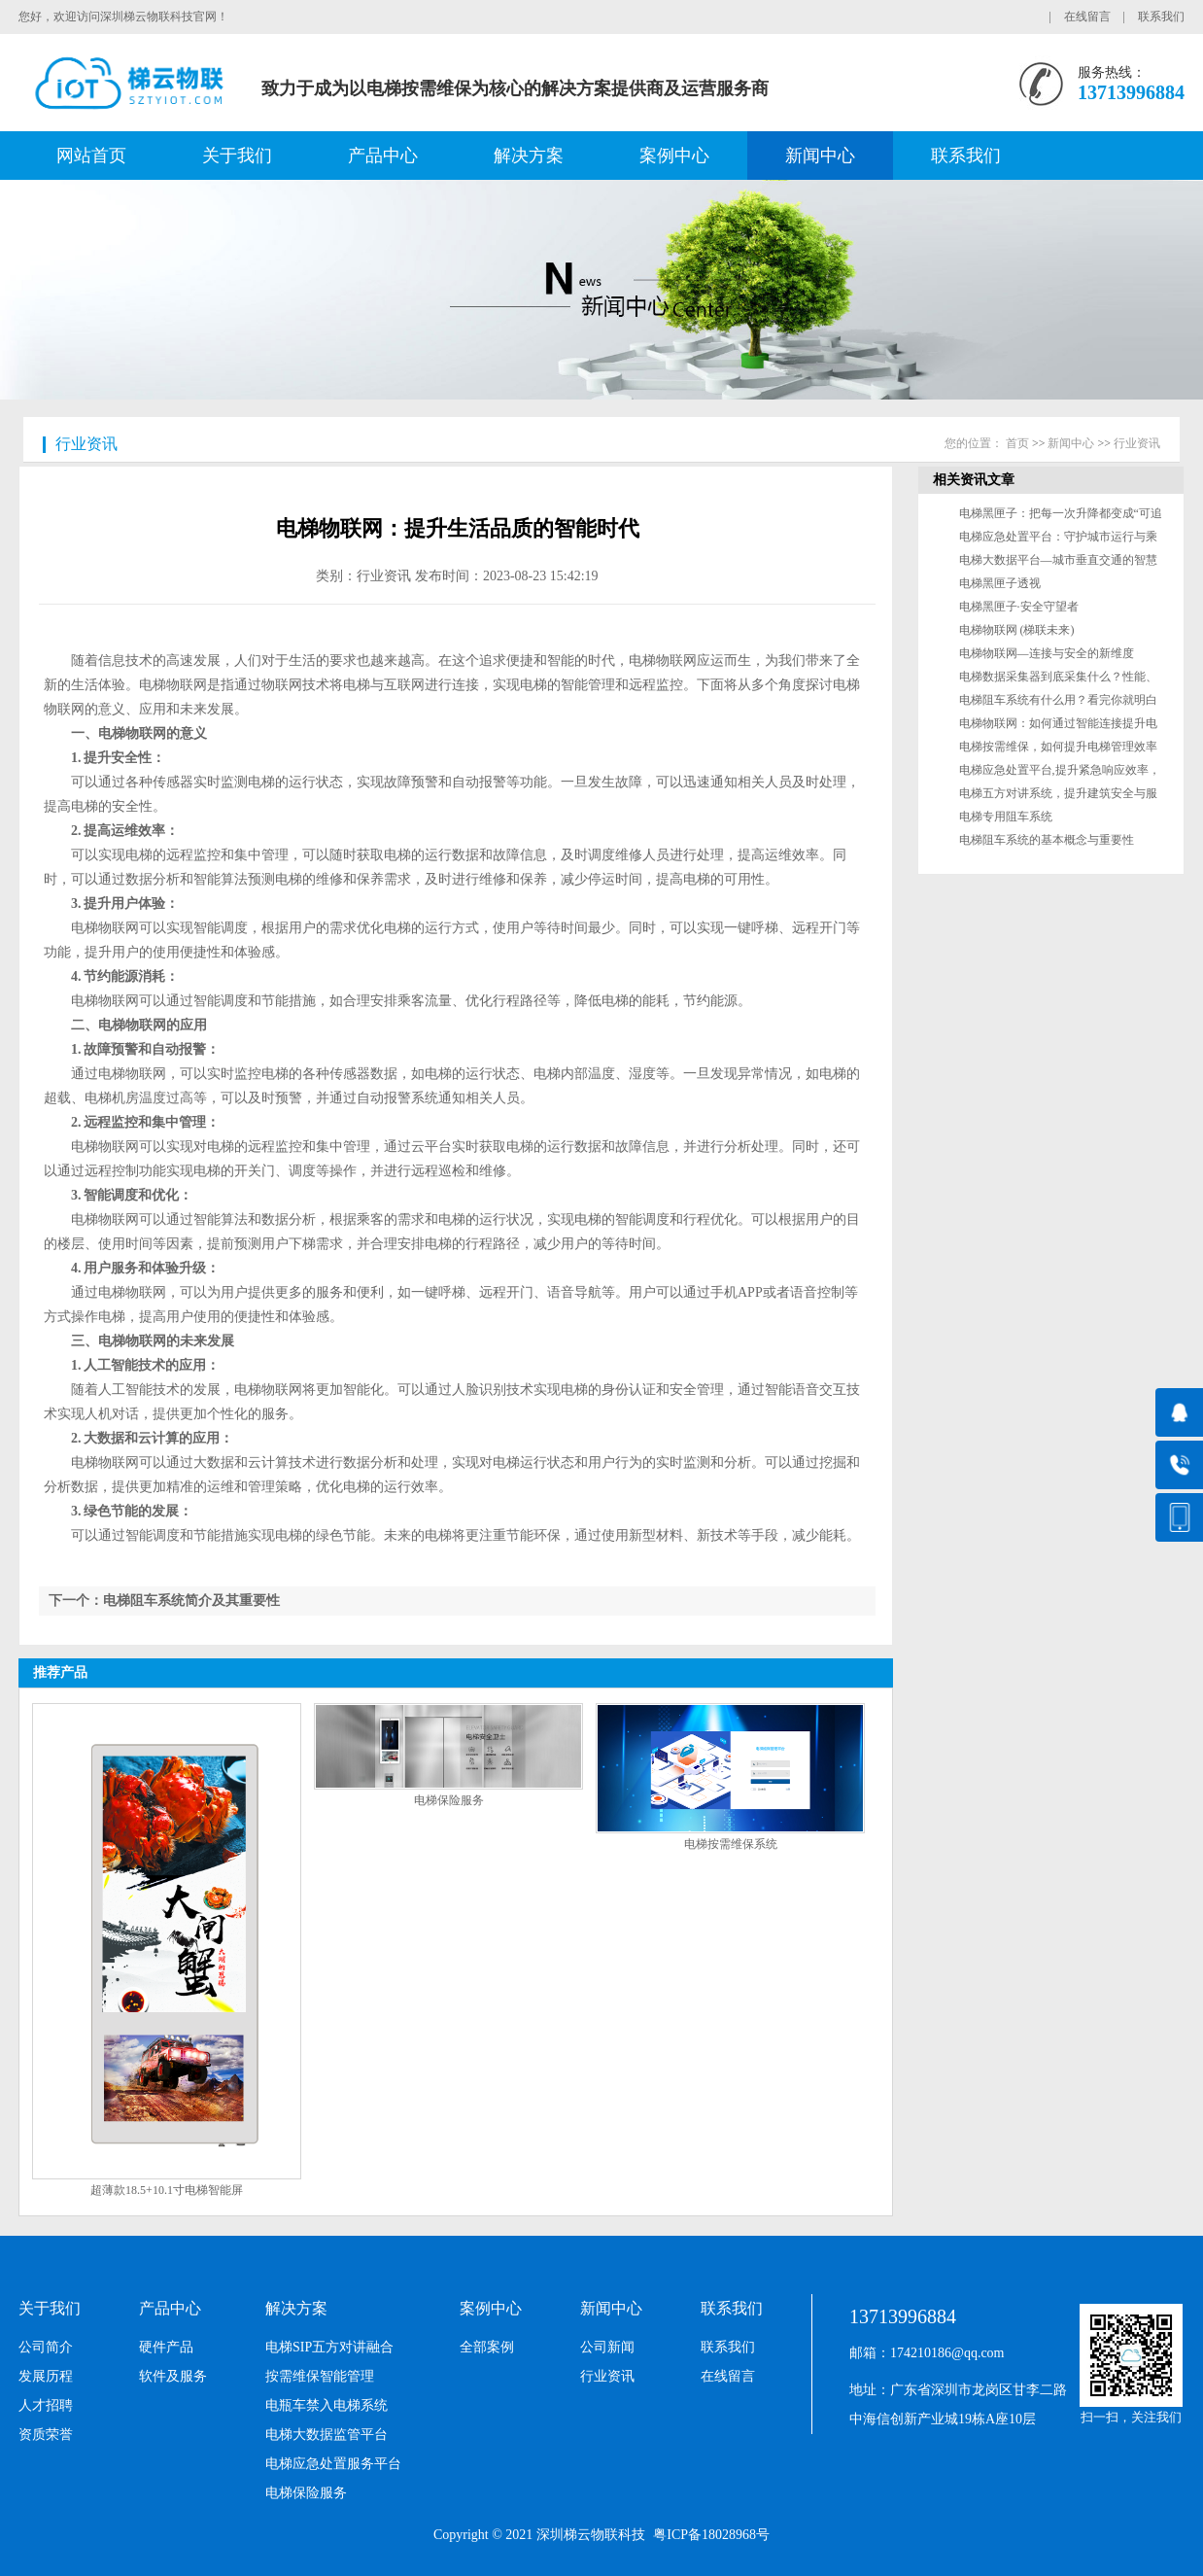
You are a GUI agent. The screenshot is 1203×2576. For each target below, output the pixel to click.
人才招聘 (45, 2405)
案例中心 (674, 155)
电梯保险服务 (449, 1800)
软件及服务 (173, 2376)
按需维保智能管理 (319, 2376)
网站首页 (91, 155)
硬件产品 (166, 2347)
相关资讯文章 (973, 479)
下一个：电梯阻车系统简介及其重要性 (164, 1600)
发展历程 (45, 2376)
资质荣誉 (45, 2434)
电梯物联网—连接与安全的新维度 (1046, 653)
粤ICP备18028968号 (711, 2534)
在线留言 (1087, 16)
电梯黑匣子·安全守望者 (1019, 606)
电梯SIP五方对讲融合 (329, 2347)
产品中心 (383, 155)
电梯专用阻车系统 (1005, 816)
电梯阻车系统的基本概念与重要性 (1046, 840)
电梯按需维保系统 (730, 1844)
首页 (1017, 443)
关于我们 (237, 155)
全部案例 (487, 2347)
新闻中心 (820, 155)
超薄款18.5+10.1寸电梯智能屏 (166, 2190)
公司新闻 (607, 2347)
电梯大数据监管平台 (326, 2434)
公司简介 (45, 2347)
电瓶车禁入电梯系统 (326, 2405)
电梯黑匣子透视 (1000, 583)
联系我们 (1161, 16)
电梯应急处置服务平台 (333, 2463)
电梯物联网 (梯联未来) (1017, 630)
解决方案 (529, 155)
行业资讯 (86, 443)
